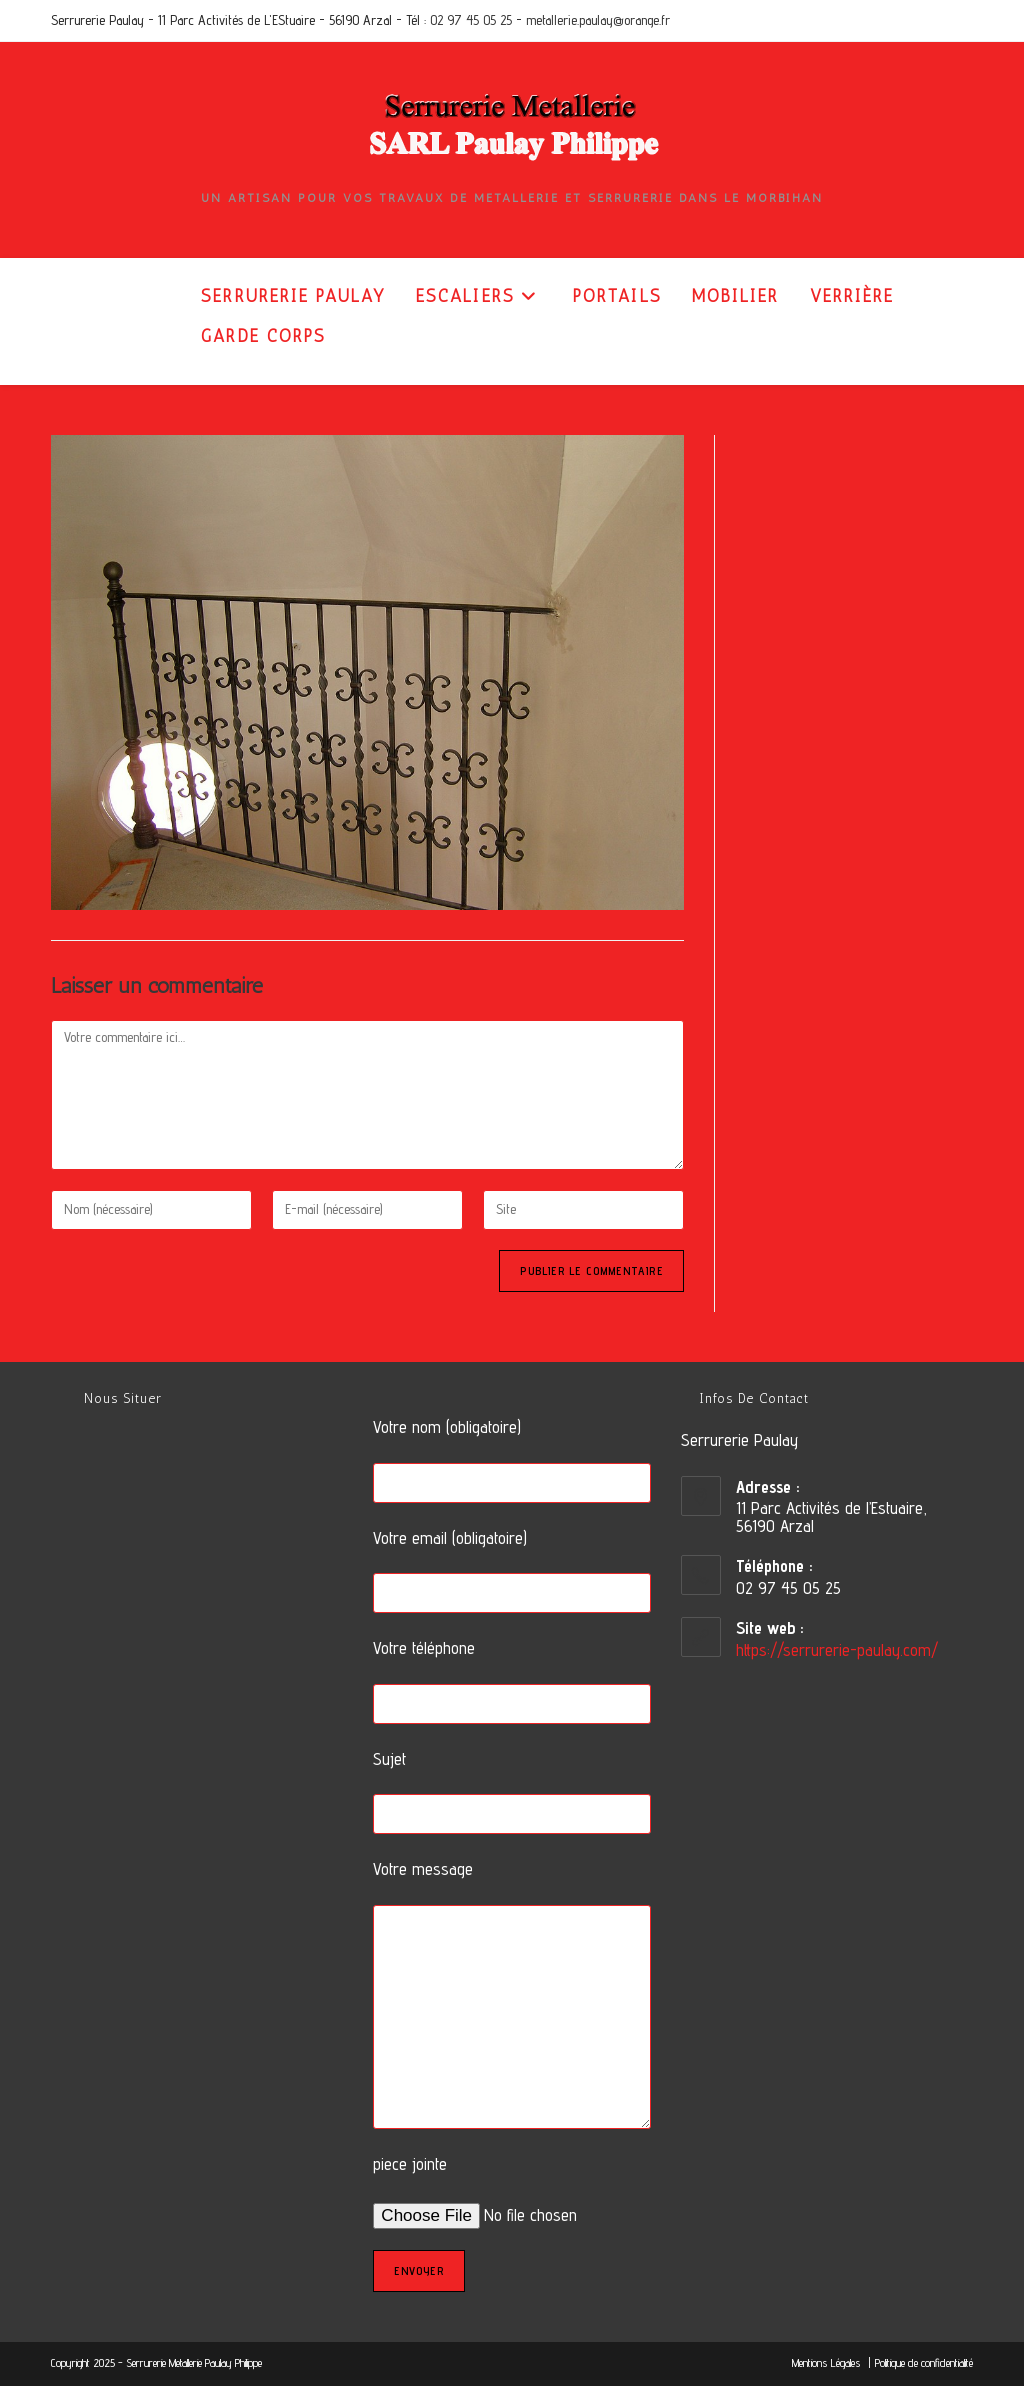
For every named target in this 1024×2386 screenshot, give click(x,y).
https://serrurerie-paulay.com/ (837, 1650)
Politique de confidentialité (924, 2362)
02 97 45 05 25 (471, 20)
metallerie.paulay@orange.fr (598, 20)
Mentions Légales (828, 2362)
